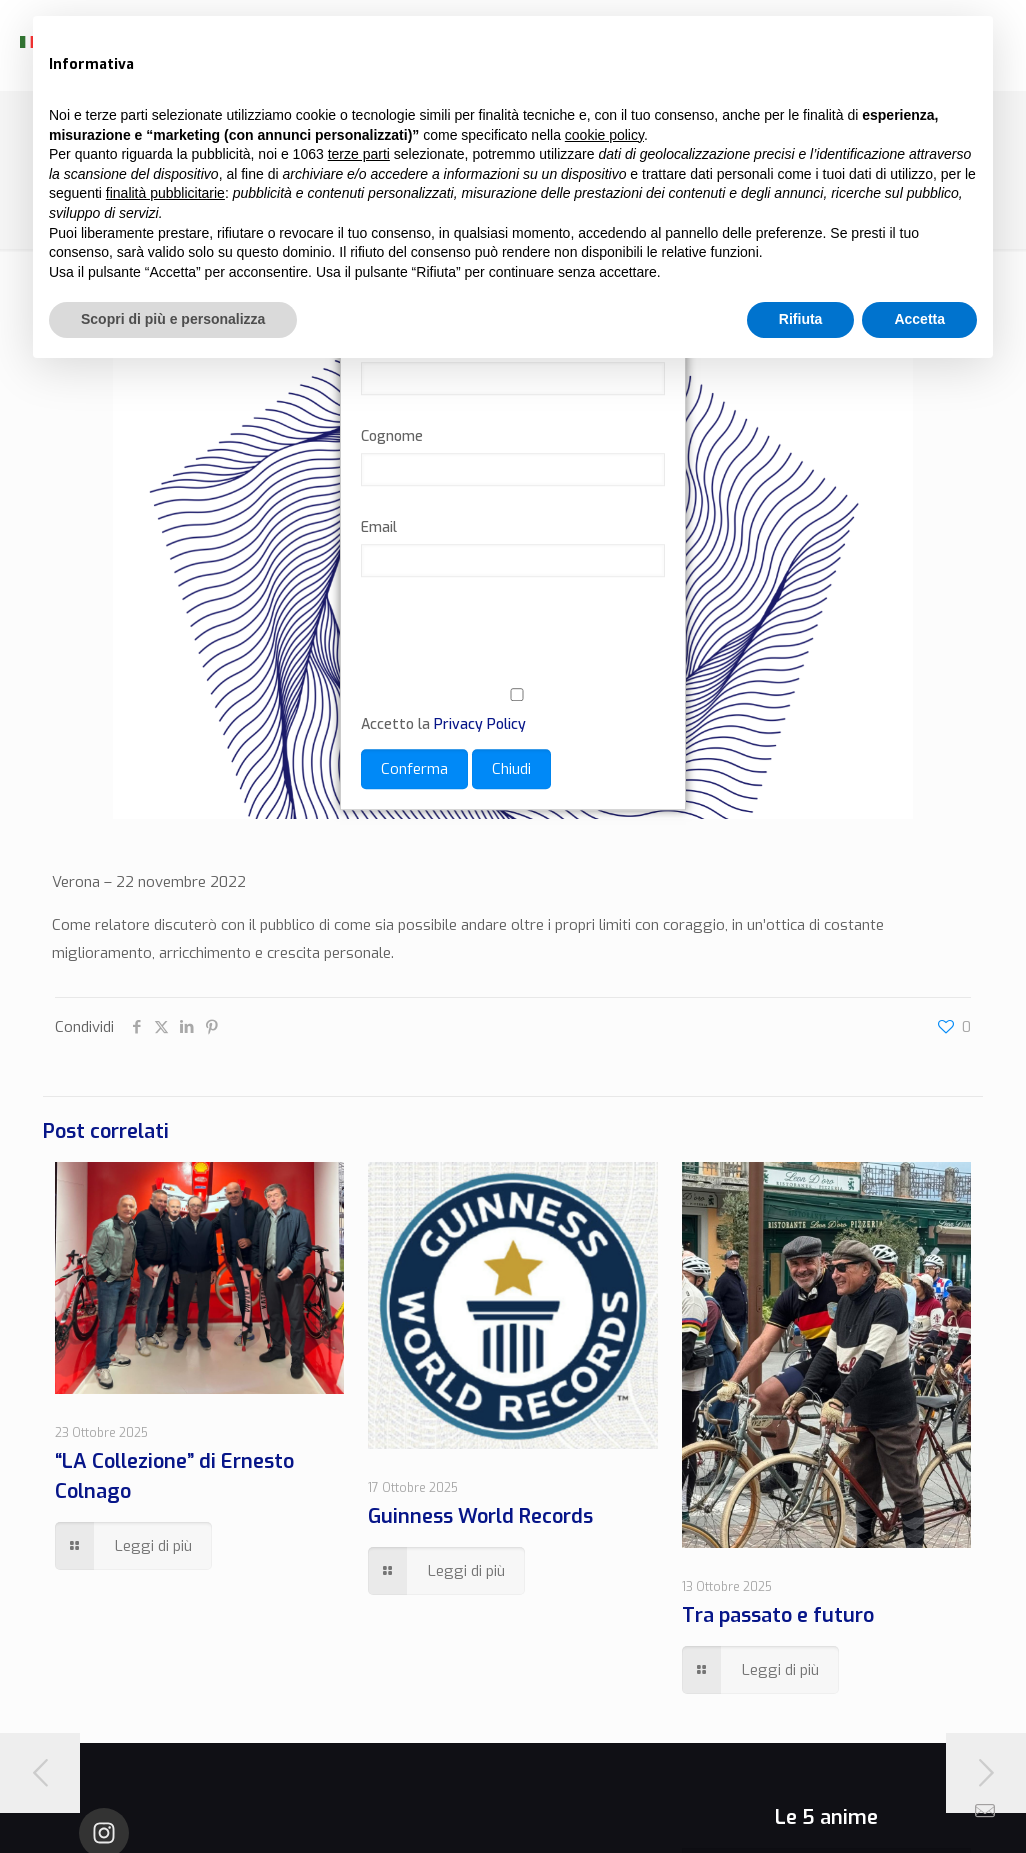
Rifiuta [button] (801, 319)
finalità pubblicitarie (165, 193)
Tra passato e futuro (778, 1615)
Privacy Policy (480, 724)
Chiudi (511, 769)
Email (379, 527)
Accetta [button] (919, 319)
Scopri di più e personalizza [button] (173, 319)
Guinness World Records (480, 1516)
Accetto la (513, 711)
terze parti (359, 154)
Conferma (414, 769)
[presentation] (513, 644)
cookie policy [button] (604, 135)
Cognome (392, 436)
